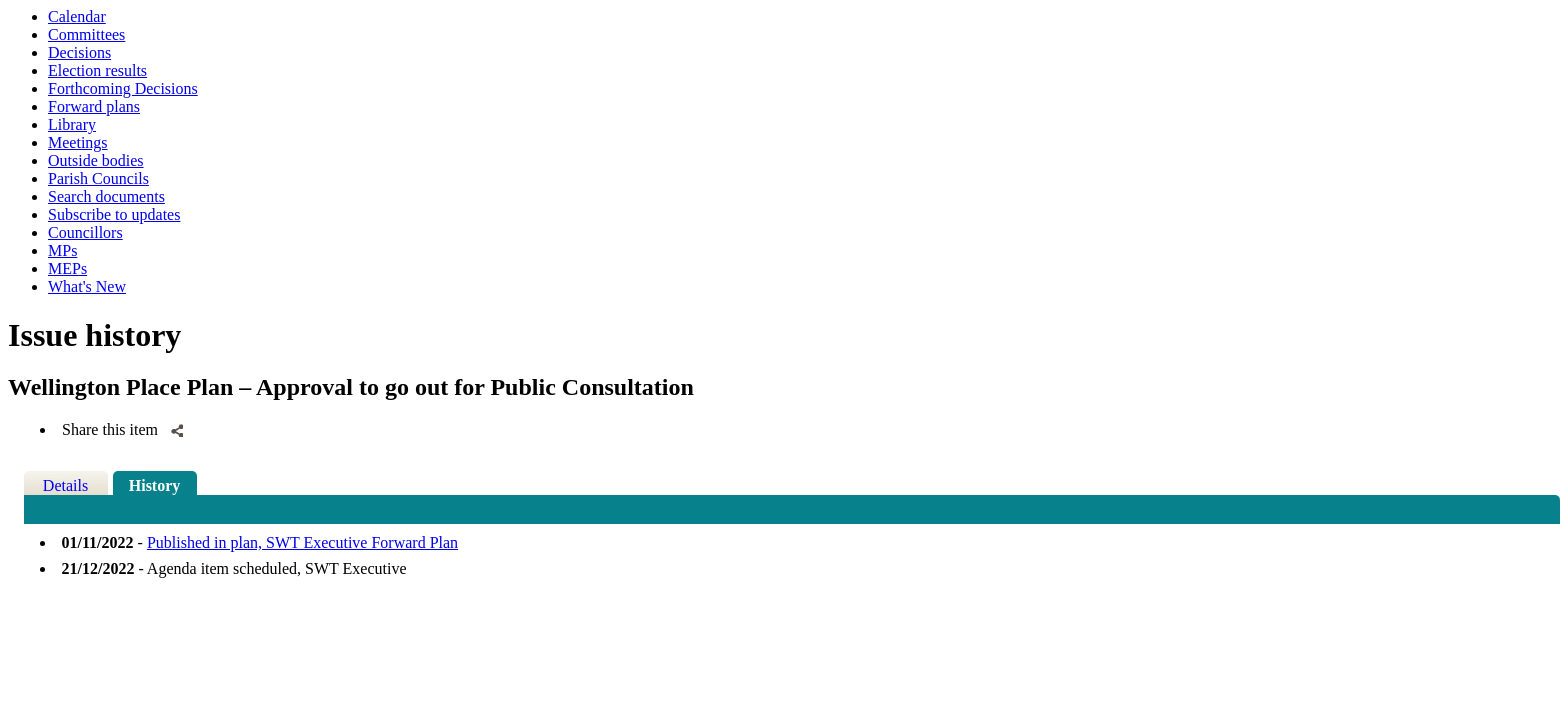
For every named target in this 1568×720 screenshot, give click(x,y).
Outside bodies (96, 160)
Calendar (77, 16)
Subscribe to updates (114, 214)
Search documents (106, 196)
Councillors (85, 232)
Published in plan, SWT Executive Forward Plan (302, 542)
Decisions (79, 52)
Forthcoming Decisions (123, 88)
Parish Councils (98, 178)
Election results (97, 70)
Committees (86, 34)
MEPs (67, 268)
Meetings (78, 142)
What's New (87, 286)
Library (72, 124)
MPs (62, 250)
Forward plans (94, 106)
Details (65, 485)
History (155, 485)
